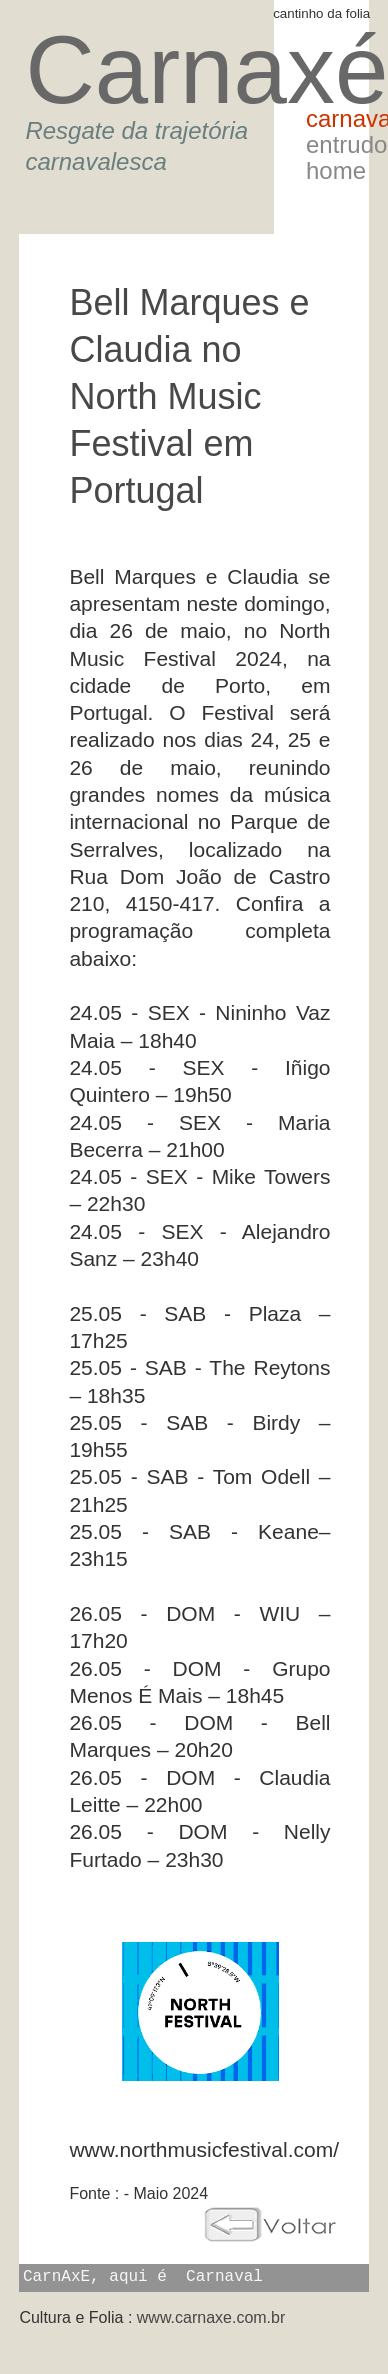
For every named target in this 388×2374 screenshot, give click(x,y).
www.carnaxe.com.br (211, 2317)
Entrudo (346, 144)
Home (336, 170)
